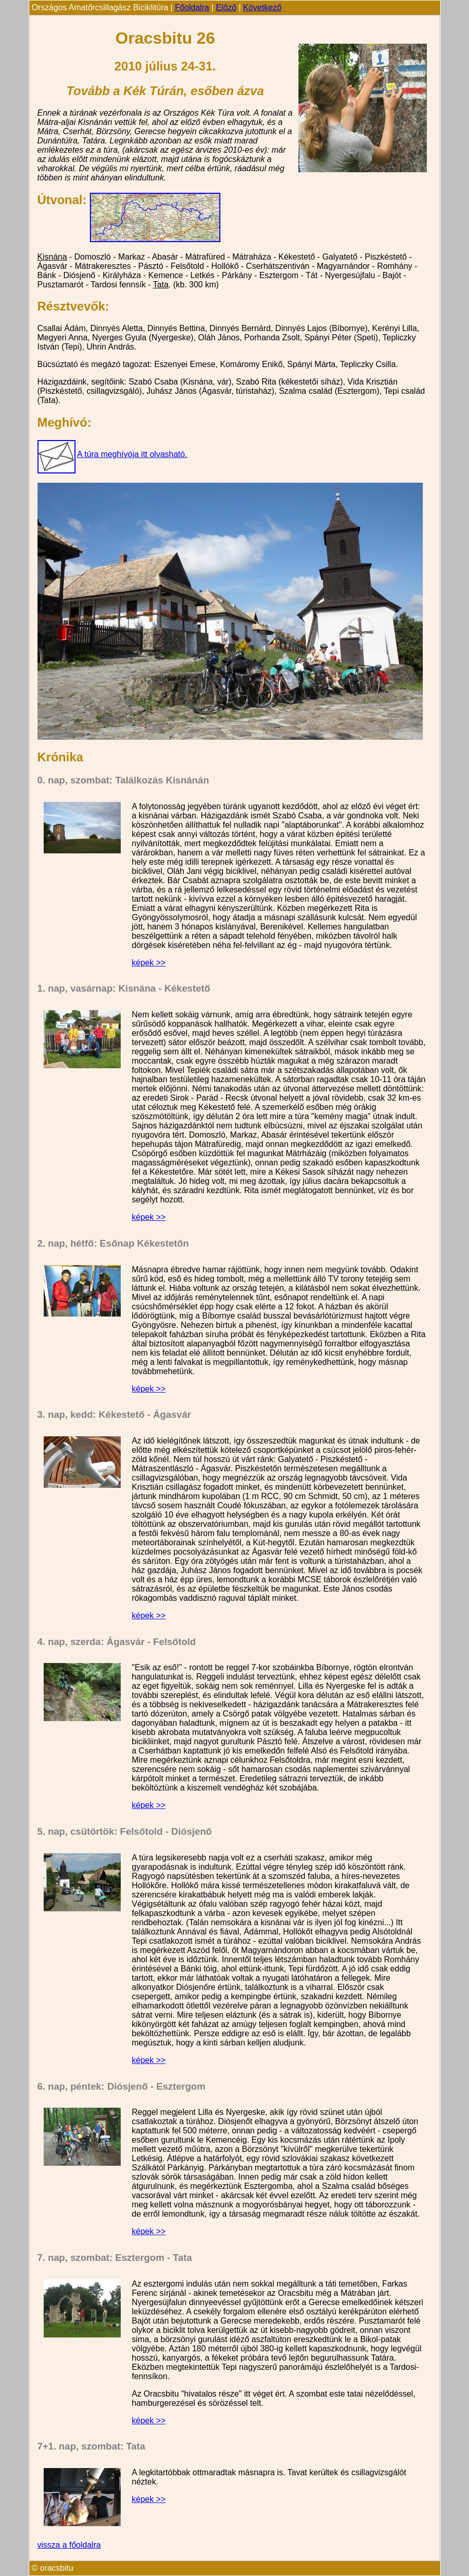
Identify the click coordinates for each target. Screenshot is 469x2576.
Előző (226, 7)
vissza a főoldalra (69, 2545)
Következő (262, 7)
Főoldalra (192, 7)
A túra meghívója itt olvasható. (132, 454)
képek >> (149, 962)
